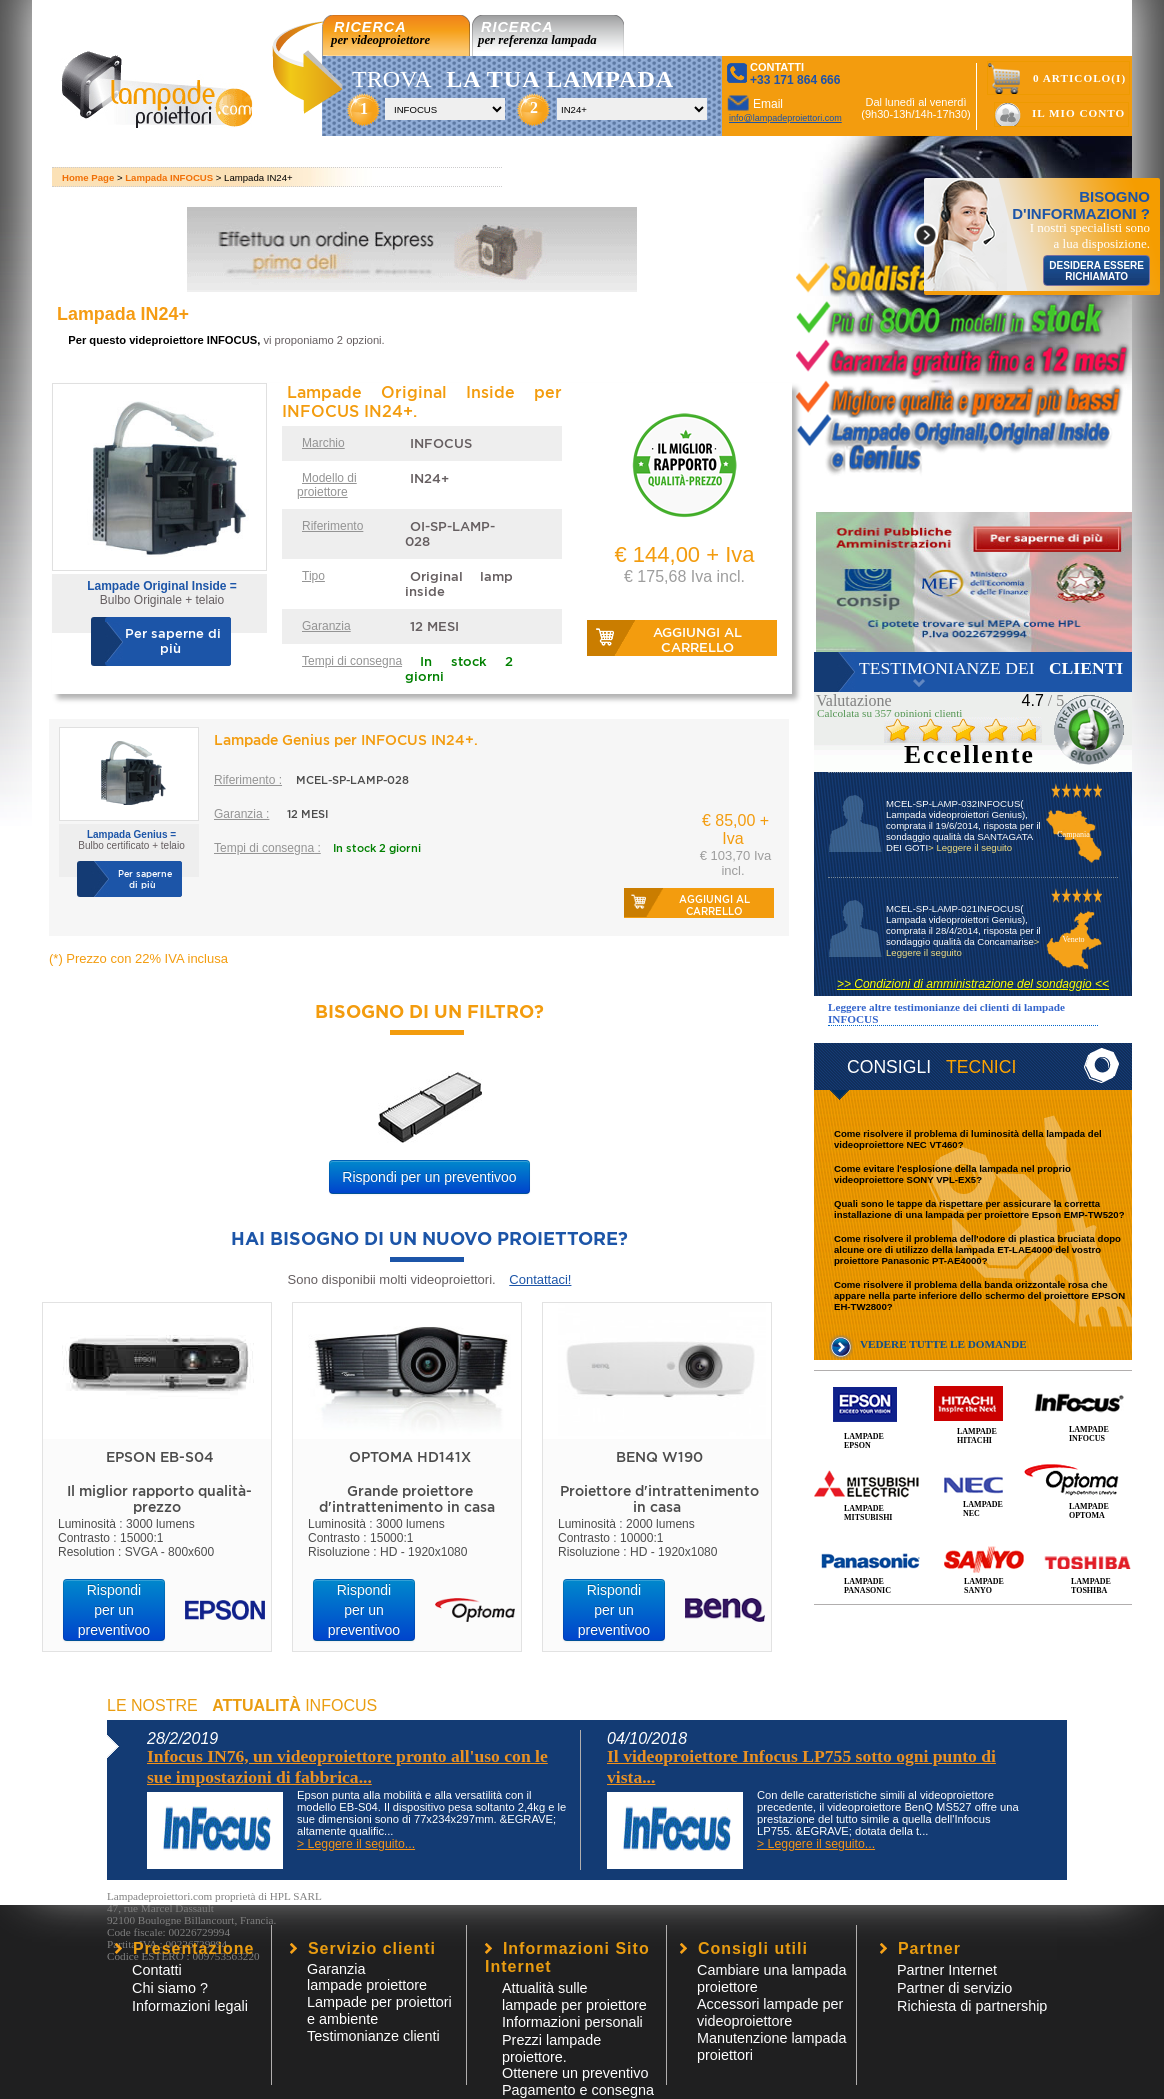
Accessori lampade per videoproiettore (770, 2012)
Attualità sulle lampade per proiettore (574, 1996)
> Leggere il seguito (970, 847)
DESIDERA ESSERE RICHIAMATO (1096, 271)
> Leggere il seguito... (356, 1844)
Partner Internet (947, 1970)
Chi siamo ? (170, 1988)
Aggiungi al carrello (697, 640)
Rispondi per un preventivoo (429, 1177)
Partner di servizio (954, 1988)
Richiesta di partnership (972, 2006)
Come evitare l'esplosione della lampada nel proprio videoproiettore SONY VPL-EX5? (952, 1174)
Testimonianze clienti (373, 2036)
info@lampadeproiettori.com (785, 118)
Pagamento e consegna (578, 2090)
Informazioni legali (190, 2006)
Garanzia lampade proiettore (367, 1977)
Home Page (88, 177)
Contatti (157, 1970)
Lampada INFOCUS (169, 177)
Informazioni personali (572, 2022)
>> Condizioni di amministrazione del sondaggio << (973, 984)
